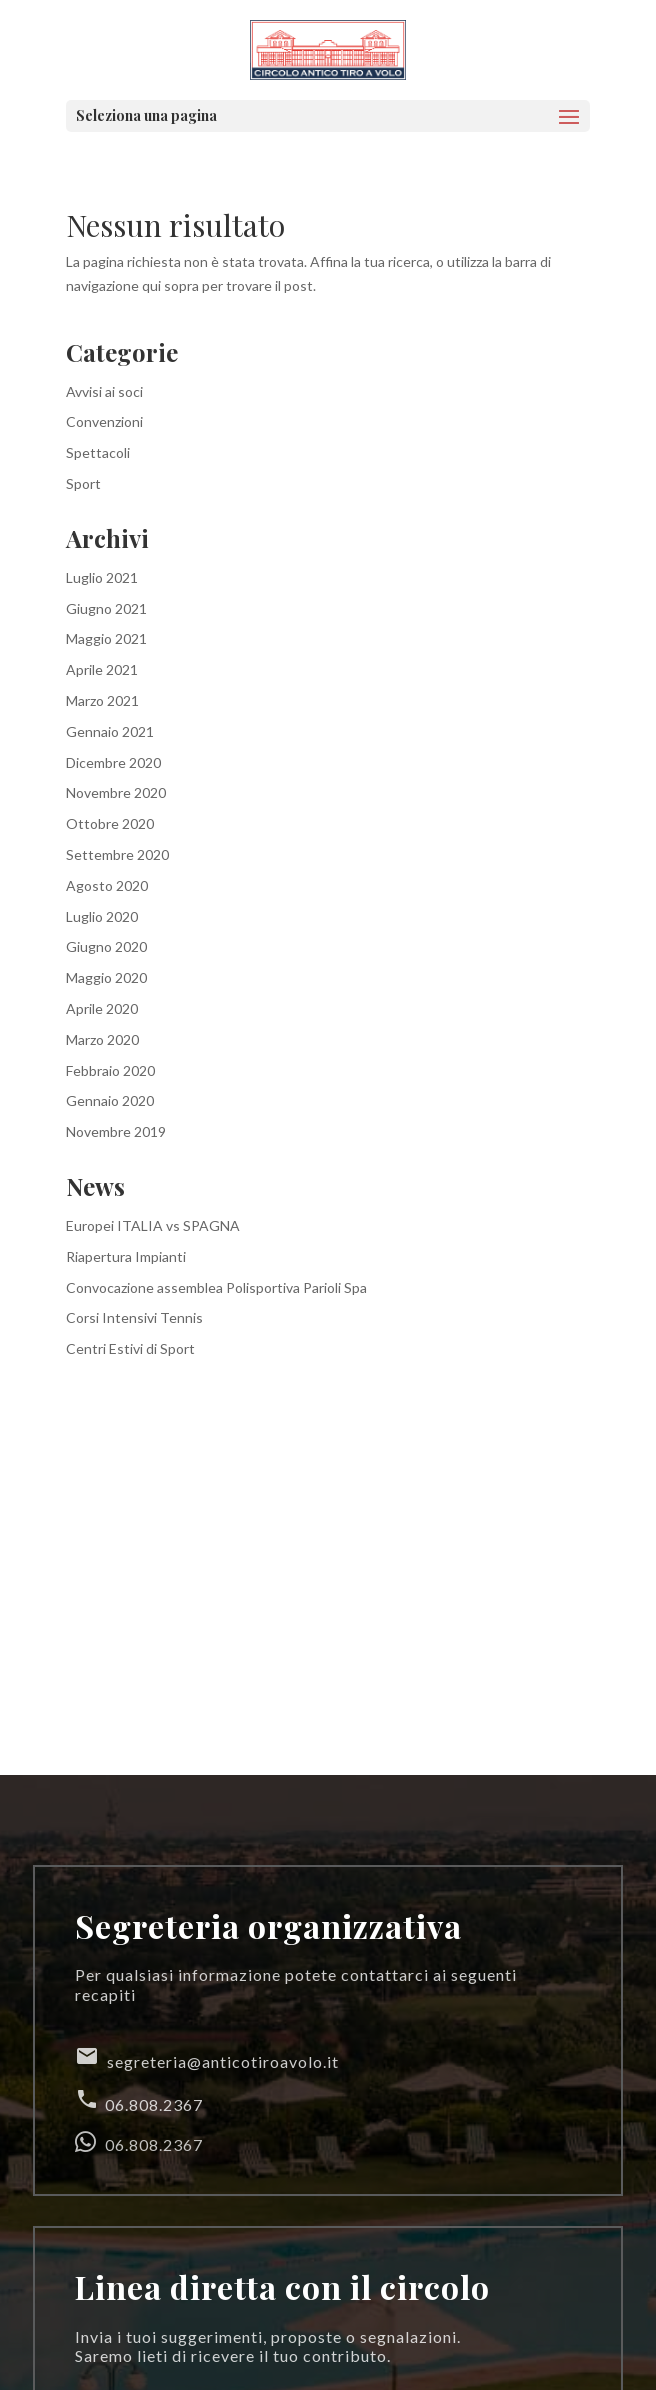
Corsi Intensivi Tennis (134, 1317)
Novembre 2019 (116, 1131)
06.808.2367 (139, 2100)
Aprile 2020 (102, 1008)
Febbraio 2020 (110, 1070)
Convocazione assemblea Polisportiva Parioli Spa (216, 1287)
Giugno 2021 (106, 608)
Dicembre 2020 (113, 762)
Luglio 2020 (102, 916)
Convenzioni (104, 421)
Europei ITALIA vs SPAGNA (153, 1225)
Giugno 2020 (106, 946)
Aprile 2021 (102, 669)
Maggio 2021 (106, 638)
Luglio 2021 (102, 577)
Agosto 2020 (107, 885)
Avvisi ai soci (104, 391)
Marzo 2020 (102, 1039)
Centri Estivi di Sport (130, 1348)
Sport (83, 483)
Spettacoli (98, 452)
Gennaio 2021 (110, 731)
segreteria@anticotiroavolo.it (207, 2057)
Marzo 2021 (102, 700)
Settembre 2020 (117, 854)
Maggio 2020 (106, 977)
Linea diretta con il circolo (282, 2286)
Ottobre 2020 (110, 823)
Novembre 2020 (116, 792)
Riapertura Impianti (126, 1256)
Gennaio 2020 (110, 1100)
